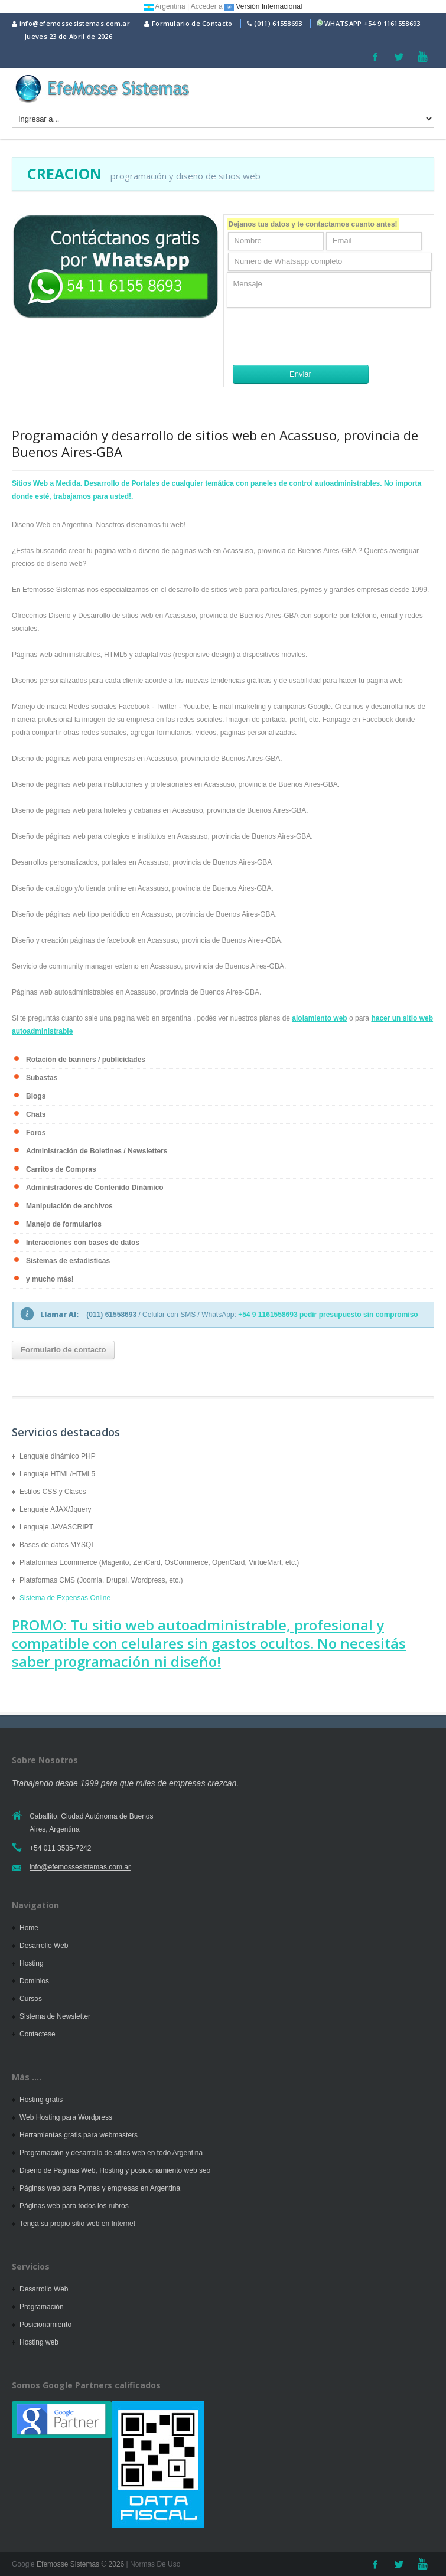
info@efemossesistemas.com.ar (71, 23)
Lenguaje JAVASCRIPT (56, 1527)
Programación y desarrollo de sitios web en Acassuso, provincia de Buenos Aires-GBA (215, 443)
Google (23, 2564)
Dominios (34, 1981)
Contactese (37, 2034)
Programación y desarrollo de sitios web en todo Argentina (111, 2153)
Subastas (41, 1078)
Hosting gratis (41, 2100)
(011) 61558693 (278, 23)
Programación (41, 2307)
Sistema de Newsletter (54, 2016)
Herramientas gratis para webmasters (78, 2135)
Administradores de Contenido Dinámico (95, 1188)
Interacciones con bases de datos (82, 1242)
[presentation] (316, 336)
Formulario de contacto (63, 1349)
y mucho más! (50, 1279)
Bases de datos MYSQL (57, 1545)
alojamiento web (319, 1018)
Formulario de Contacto (188, 23)
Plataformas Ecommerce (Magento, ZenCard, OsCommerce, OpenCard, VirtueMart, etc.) (159, 1562)
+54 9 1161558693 (392, 23)
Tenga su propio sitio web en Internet (77, 2223)
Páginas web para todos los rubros (74, 2206)
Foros (35, 1133)
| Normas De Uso (152, 2564)
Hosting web (38, 2342)
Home (28, 1928)
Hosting (31, 1963)
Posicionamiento (45, 2324)
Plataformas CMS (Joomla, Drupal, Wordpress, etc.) (101, 1580)
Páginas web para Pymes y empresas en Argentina (99, 2188)
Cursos (30, 1999)
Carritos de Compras (61, 1169)
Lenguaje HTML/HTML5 (57, 1474)
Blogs (35, 1096)
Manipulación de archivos (69, 1206)
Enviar (300, 374)
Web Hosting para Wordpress (65, 2117)
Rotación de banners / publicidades (85, 1059)
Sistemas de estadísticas (68, 1261)
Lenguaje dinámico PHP (57, 1456)
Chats (35, 1114)
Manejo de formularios (64, 1224)
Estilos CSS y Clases (52, 1492)
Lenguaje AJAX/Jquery (55, 1509)
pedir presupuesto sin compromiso (358, 1314)
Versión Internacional (263, 6)
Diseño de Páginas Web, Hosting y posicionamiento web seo (114, 2170)
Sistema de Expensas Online (64, 1598)
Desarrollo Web (43, 1945)
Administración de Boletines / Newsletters (96, 1151)
